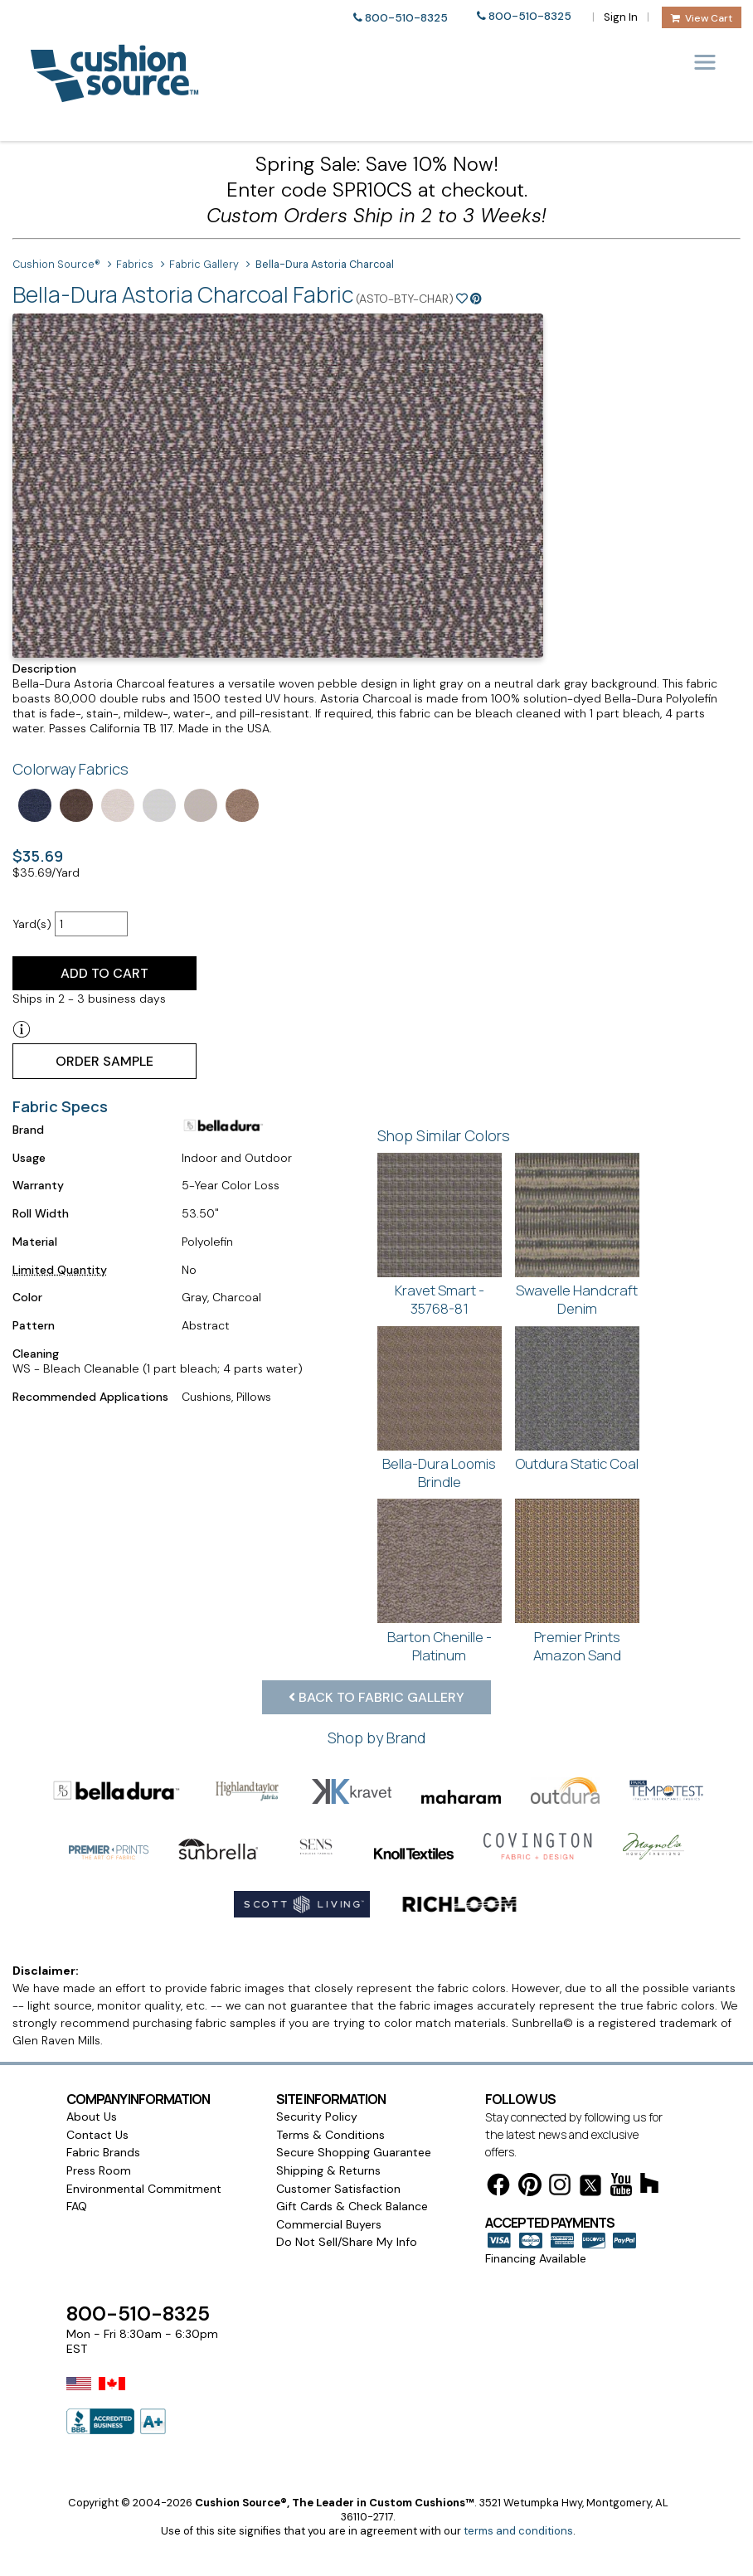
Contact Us (97, 2134)
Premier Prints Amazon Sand (577, 1646)
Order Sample (104, 1061)
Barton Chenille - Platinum (439, 1646)
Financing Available (535, 2258)
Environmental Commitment (143, 2188)
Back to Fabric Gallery (376, 1697)
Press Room (98, 2170)
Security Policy (316, 2116)
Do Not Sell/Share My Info (346, 2241)
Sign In (621, 17)
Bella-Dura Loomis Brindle (439, 1472)
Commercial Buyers (328, 2224)
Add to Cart (104, 973)
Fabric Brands (103, 2152)
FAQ (76, 2206)
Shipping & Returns (328, 2170)
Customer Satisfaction (338, 2188)
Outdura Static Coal (577, 1463)
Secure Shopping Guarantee (353, 2152)
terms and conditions (518, 2531)
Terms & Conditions (330, 2134)
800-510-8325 (406, 18)
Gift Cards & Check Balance (352, 2206)
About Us (91, 2116)
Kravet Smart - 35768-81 (439, 1299)
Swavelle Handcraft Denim (577, 1299)
